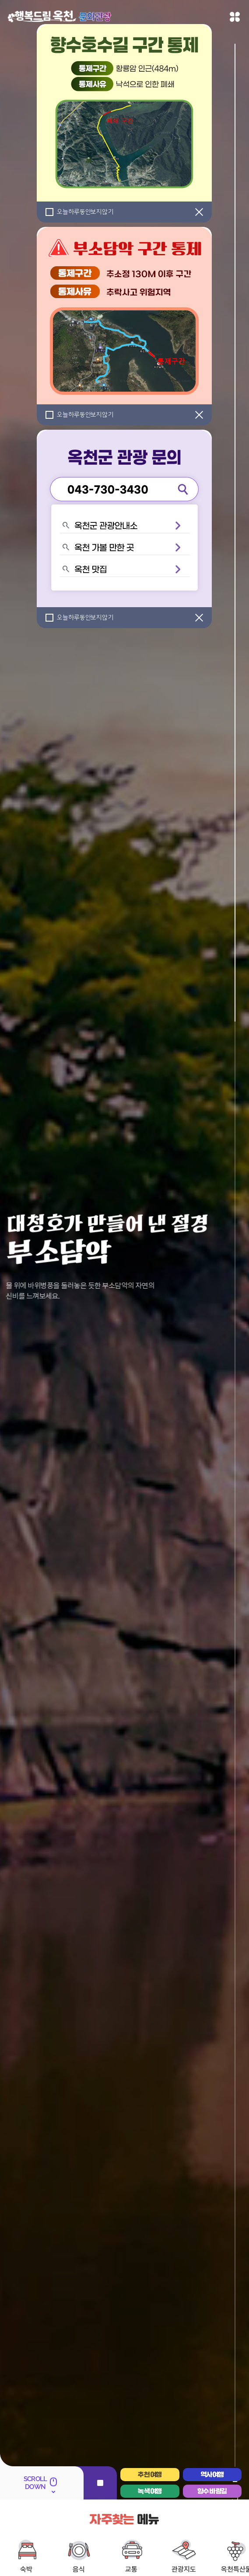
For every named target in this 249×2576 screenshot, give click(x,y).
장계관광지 (119, 2552)
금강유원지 (85, 2552)
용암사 (44, 2538)
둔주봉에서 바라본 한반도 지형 (168, 2538)
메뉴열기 (235, 16)
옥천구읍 (17, 2538)
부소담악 (70, 2538)
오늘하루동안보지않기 (85, 212)
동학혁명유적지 (158, 2552)
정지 (100, 2380)
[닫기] (199, 212)
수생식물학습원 (107, 2538)
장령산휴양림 (226, 2538)
